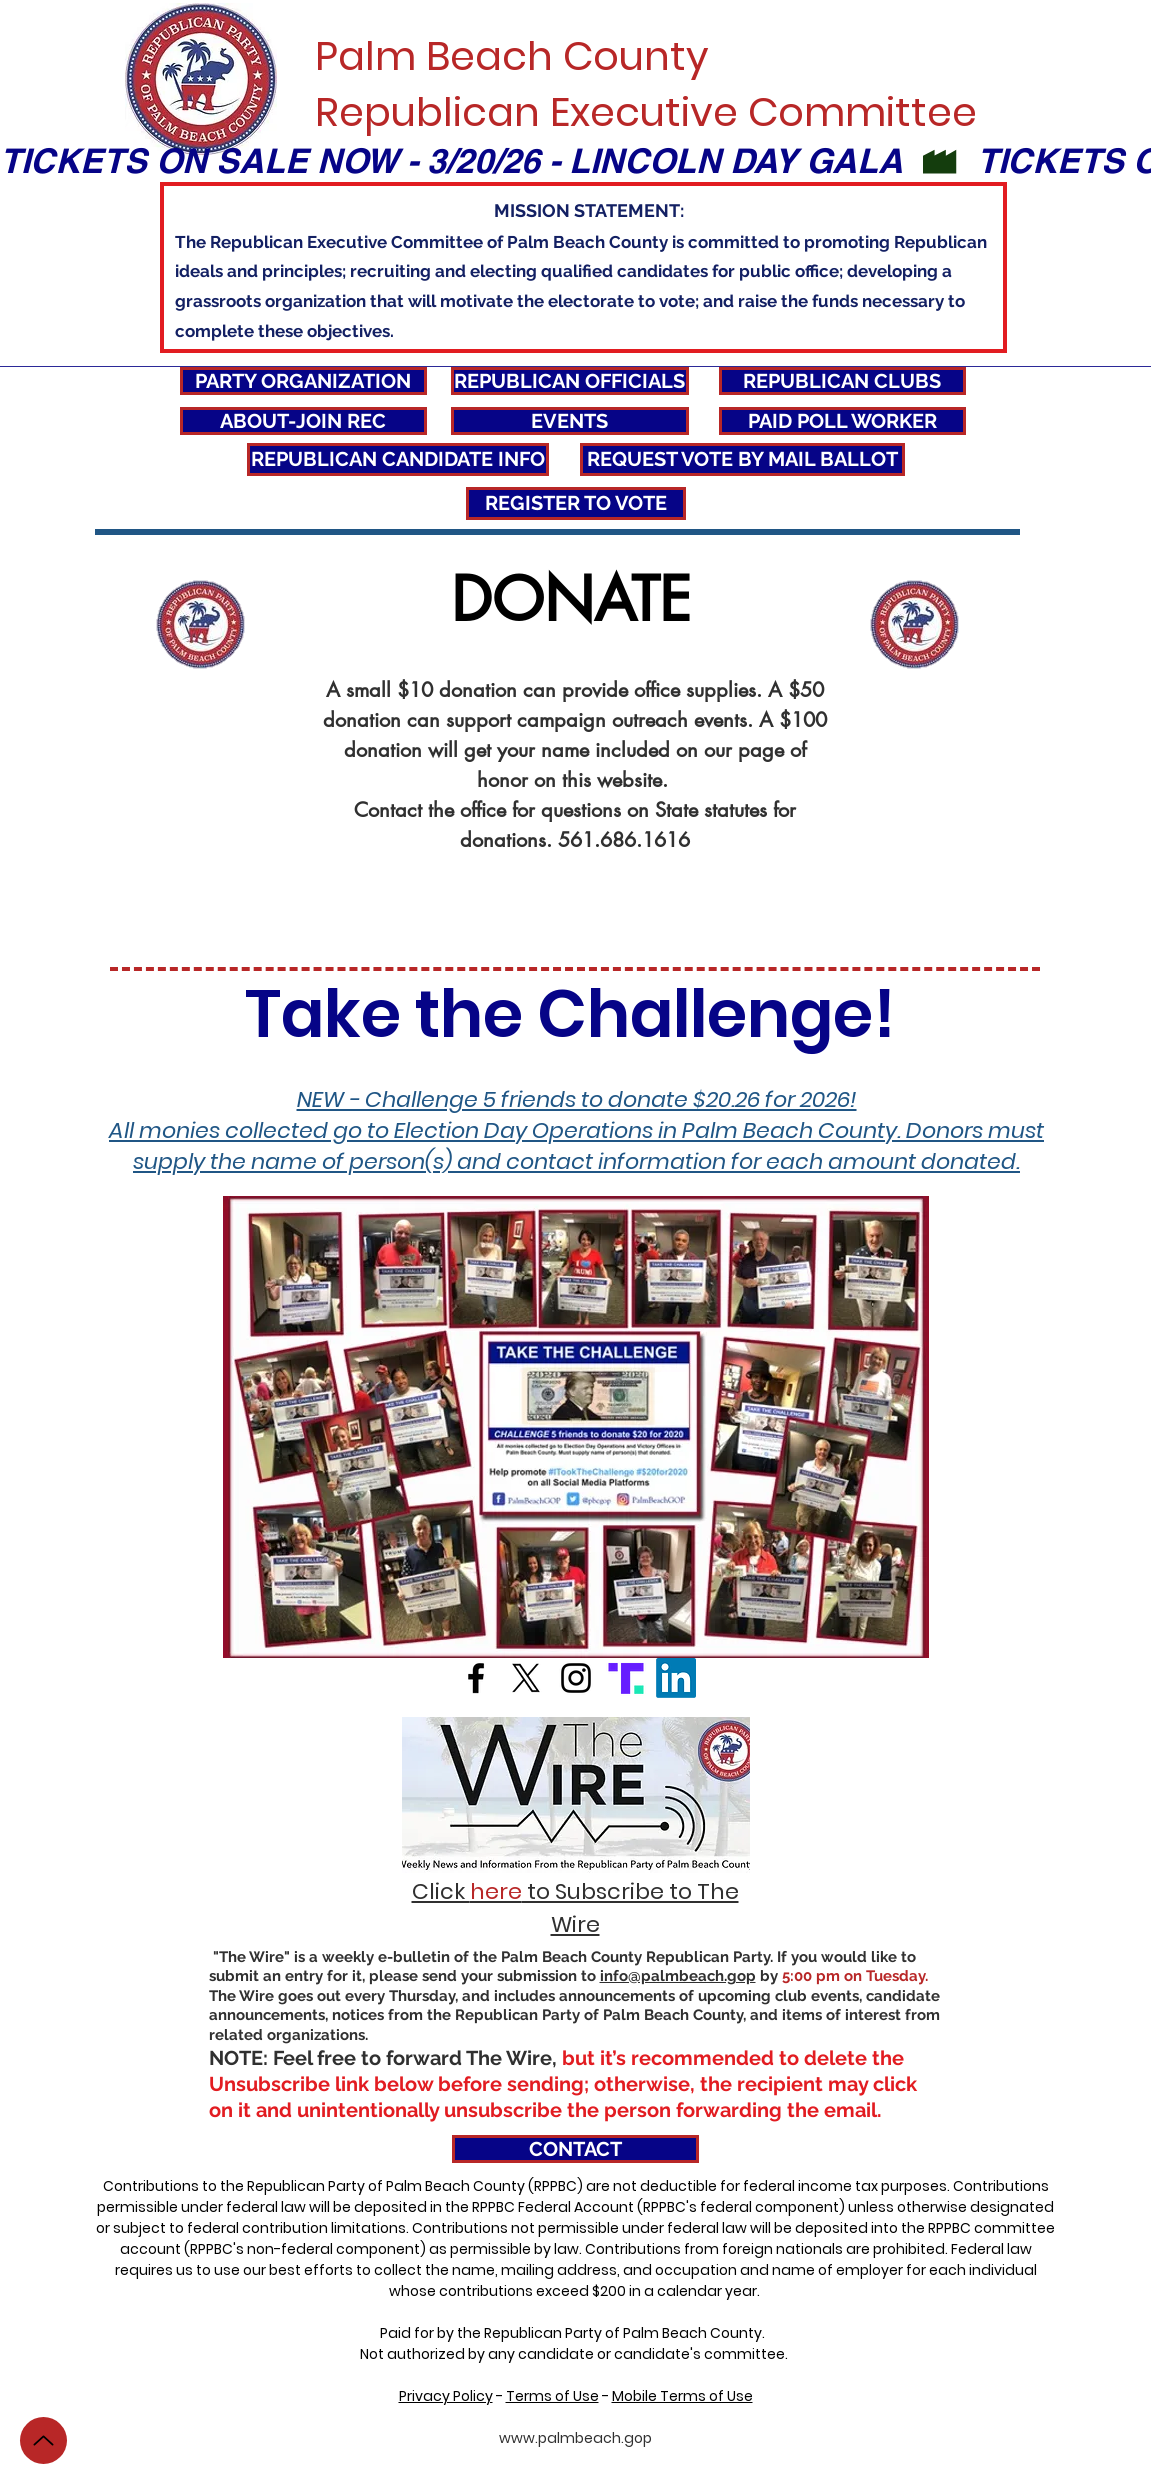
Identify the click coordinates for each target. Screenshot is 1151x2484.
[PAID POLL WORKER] (842, 421)
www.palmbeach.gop (575, 2438)
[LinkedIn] (676, 1678)
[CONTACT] (575, 2149)
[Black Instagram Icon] (576, 1678)
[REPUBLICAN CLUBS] (842, 381)
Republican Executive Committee (646, 112)
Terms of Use (552, 2396)
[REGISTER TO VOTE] (576, 503)
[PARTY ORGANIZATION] (303, 381)
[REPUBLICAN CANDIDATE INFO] (398, 459)
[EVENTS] (570, 421)
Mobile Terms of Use (682, 2396)
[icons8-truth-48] (626, 1678)
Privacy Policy (446, 2396)
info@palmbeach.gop (678, 1976)
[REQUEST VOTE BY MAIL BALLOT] (742, 459)
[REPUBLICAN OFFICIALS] (570, 381)
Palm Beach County (512, 56)
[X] (526, 1678)
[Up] (43, 2440)
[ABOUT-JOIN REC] (303, 421)
